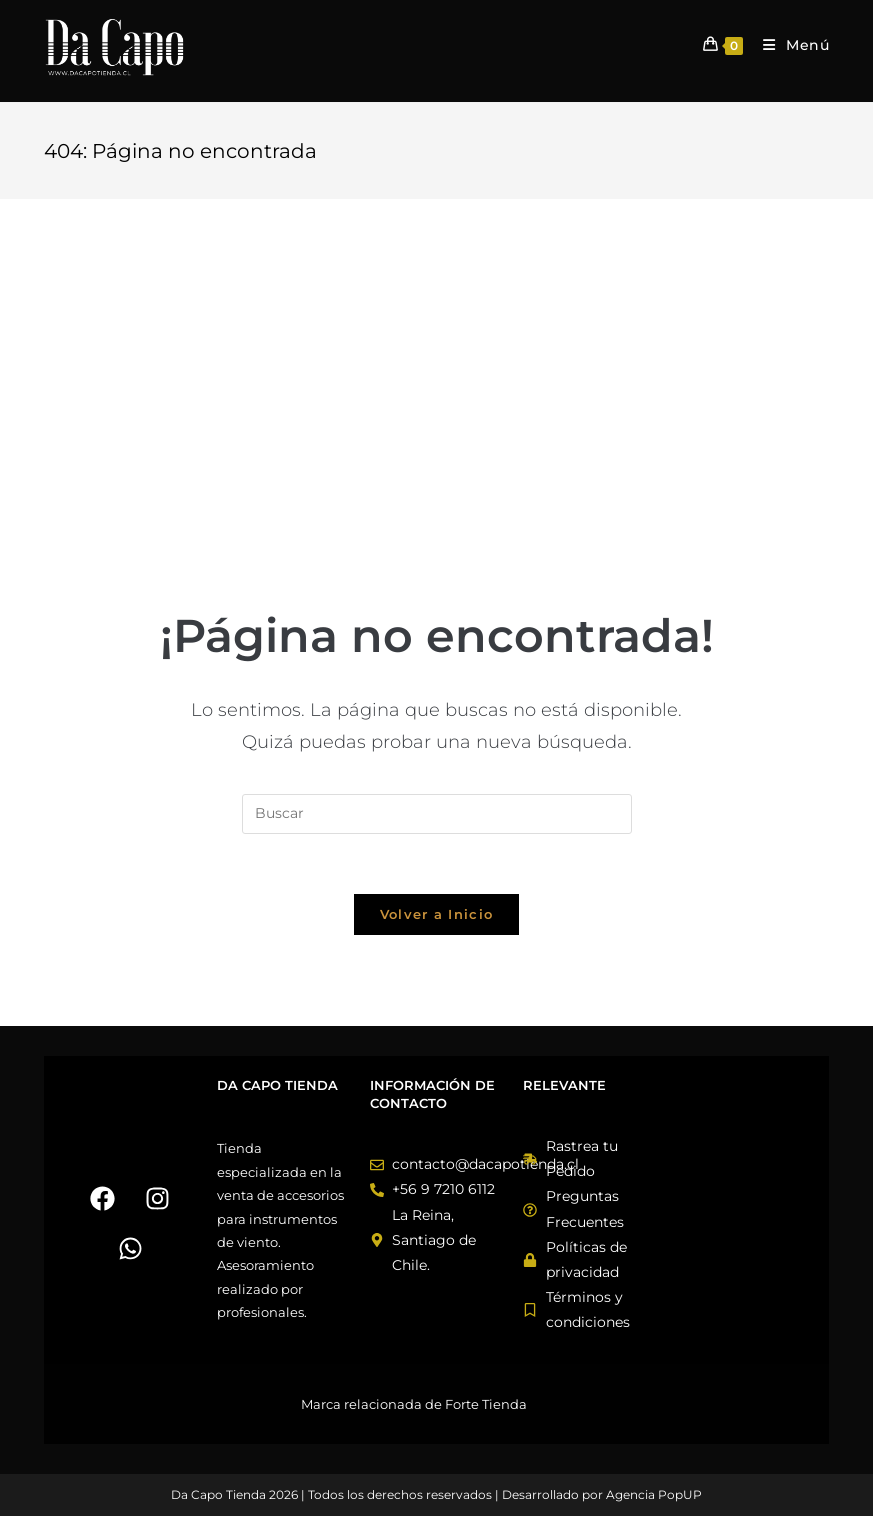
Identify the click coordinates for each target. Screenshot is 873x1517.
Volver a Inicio (437, 915)
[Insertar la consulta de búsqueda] (437, 814)
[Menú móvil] (789, 45)
